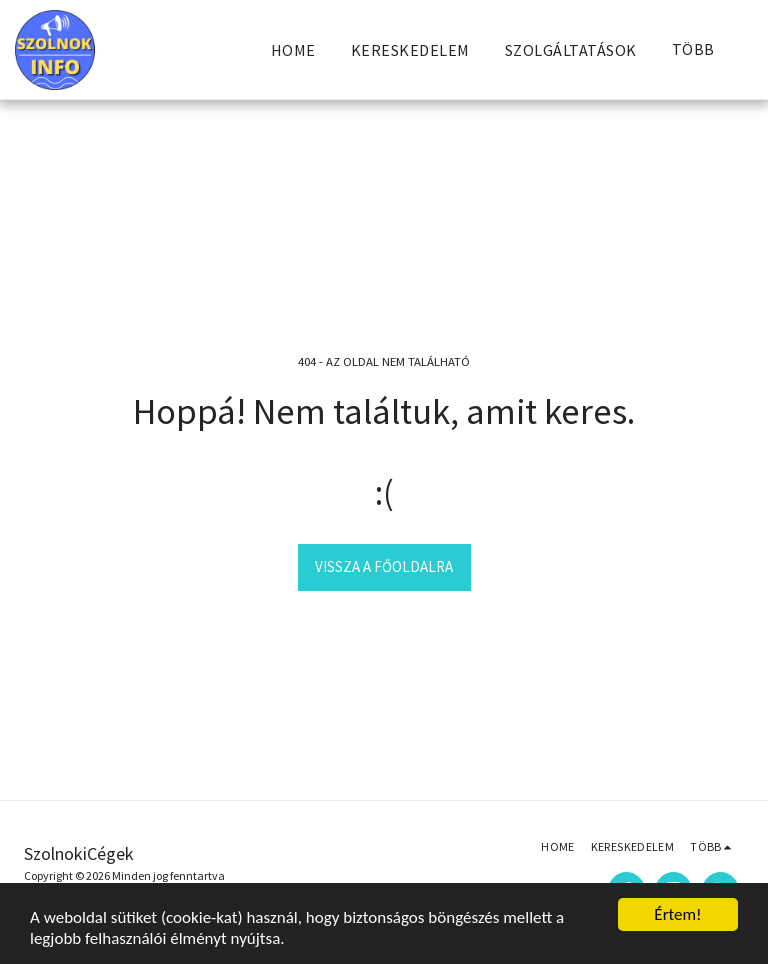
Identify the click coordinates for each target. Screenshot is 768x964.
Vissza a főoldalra (384, 566)
